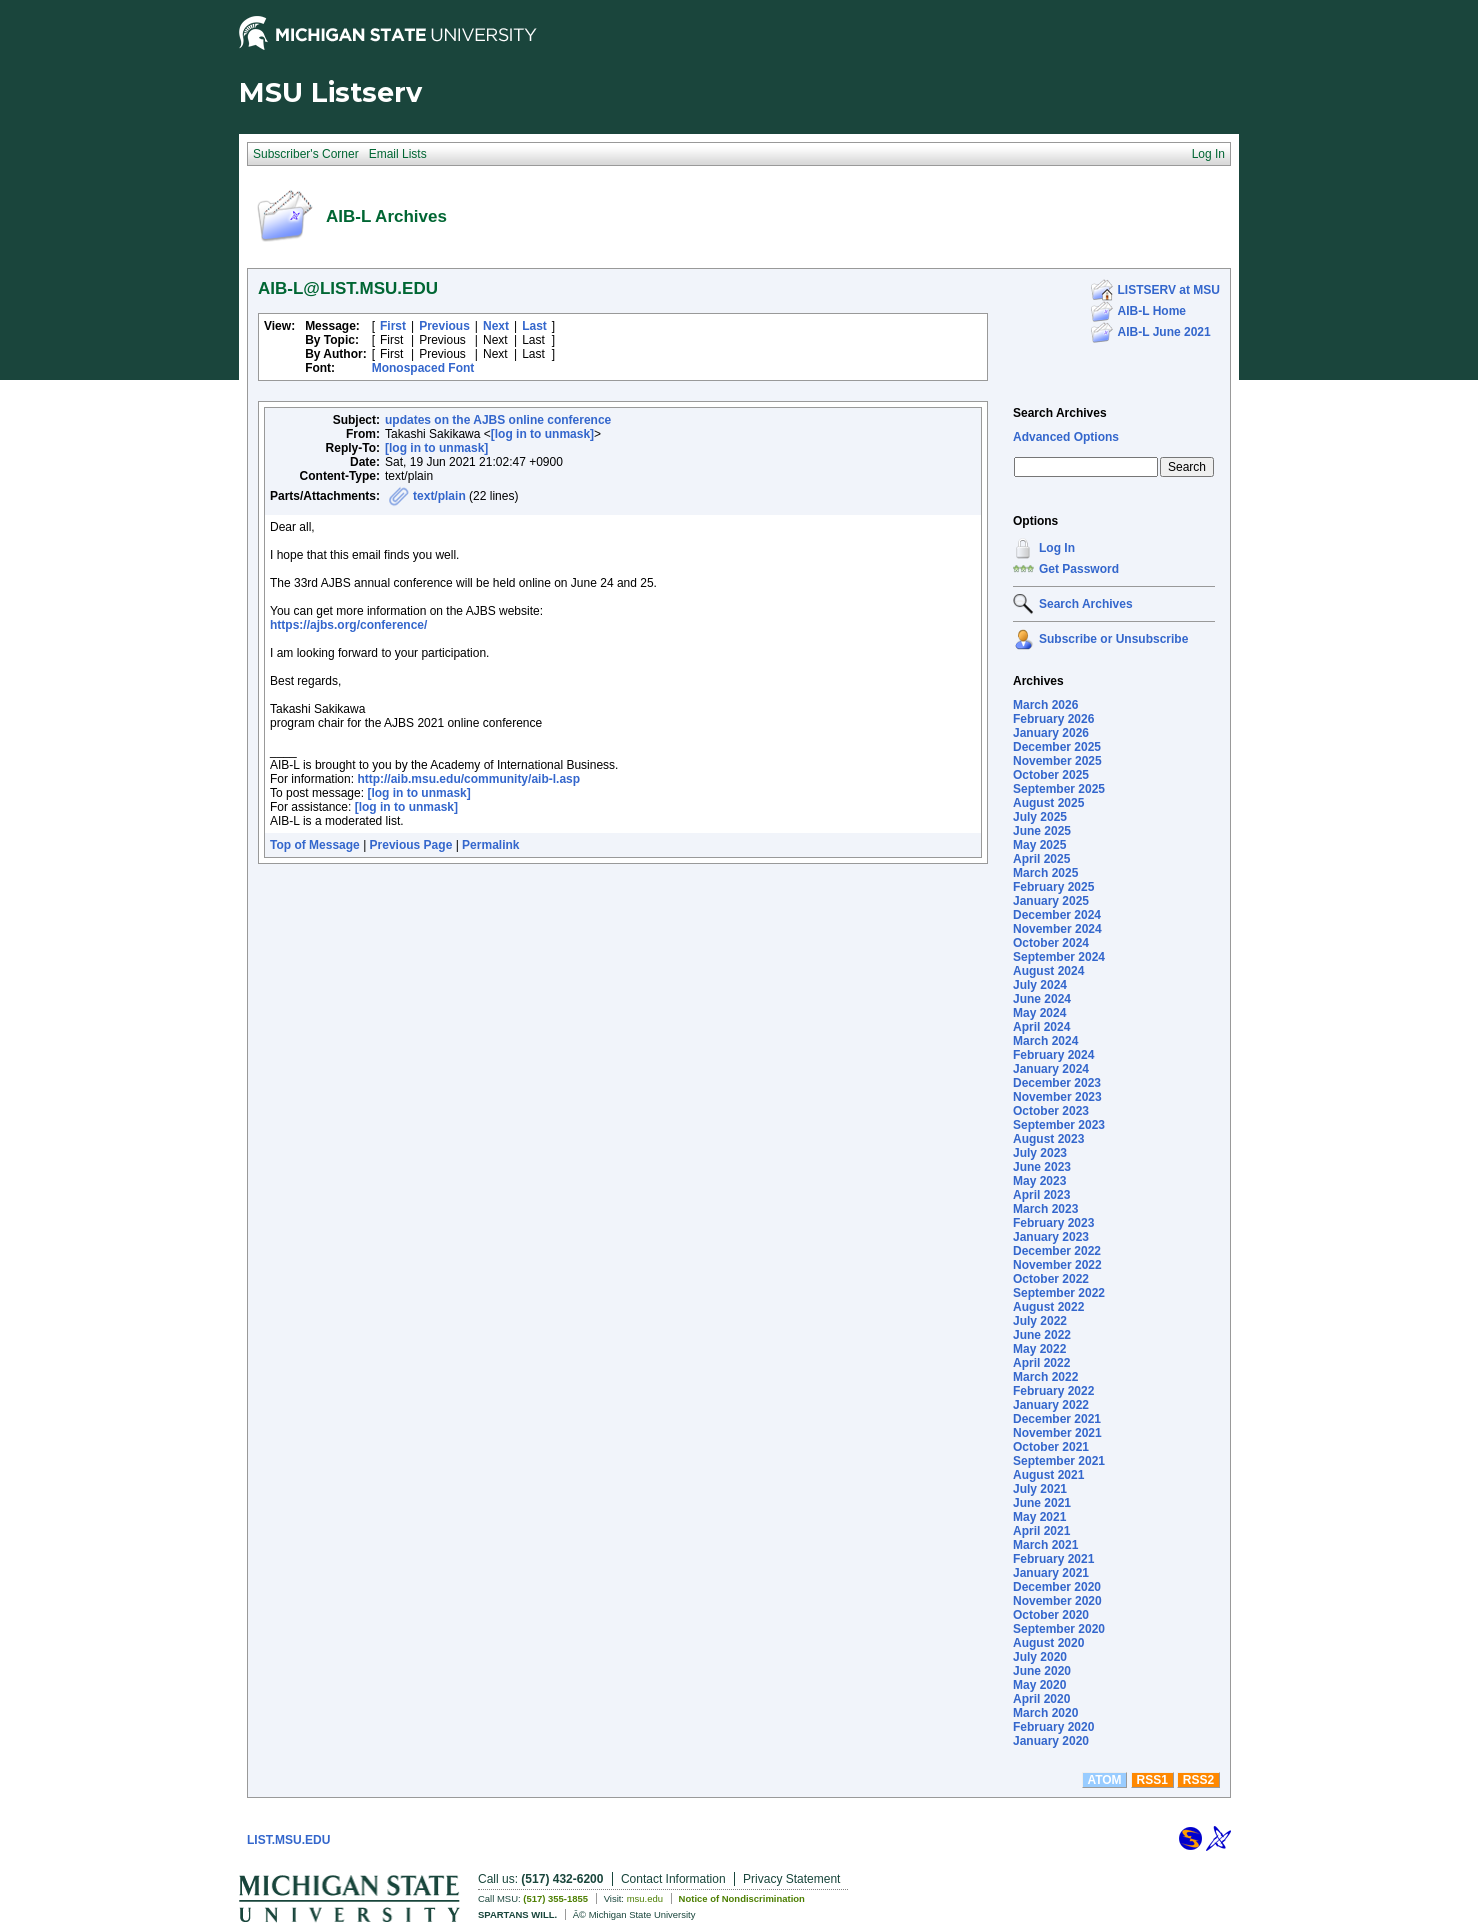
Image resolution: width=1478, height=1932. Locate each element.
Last (534, 326)
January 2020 (1051, 1741)
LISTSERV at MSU (1169, 290)
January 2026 (1051, 733)
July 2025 (1040, 817)
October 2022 (1051, 1279)
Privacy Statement (791, 1879)
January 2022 (1051, 1405)
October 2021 (1051, 1447)
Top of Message (315, 845)
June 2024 (1042, 999)
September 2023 (1059, 1125)
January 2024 (1051, 1069)
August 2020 (1048, 1643)
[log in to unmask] (542, 434)
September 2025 (1059, 789)
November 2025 (1057, 761)
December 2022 (1057, 1251)
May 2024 (1039, 1013)
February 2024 (1053, 1055)
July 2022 (1040, 1321)
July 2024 (1040, 985)
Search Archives (1060, 413)
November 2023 (1057, 1097)
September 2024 (1059, 957)
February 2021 (1053, 1559)
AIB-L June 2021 (1164, 332)
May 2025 (1039, 845)
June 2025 (1042, 831)
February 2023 (1053, 1223)
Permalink (490, 845)
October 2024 (1051, 943)
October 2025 (1051, 775)
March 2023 (1045, 1209)
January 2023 (1051, 1237)
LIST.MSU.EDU (288, 1840)
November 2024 (1057, 929)
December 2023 (1057, 1083)
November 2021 (1057, 1433)
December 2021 (1057, 1419)
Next (496, 326)
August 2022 (1048, 1307)
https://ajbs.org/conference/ (348, 625)
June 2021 (1042, 1503)
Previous (444, 326)
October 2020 (1051, 1615)
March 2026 (1045, 705)
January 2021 (1051, 1573)
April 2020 (1041, 1699)
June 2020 (1042, 1671)
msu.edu (645, 1898)
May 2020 (1039, 1685)
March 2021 (1045, 1545)
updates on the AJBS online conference (498, 420)
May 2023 (1039, 1181)
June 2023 (1042, 1167)
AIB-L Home (1152, 311)
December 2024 (1057, 915)
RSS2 (1198, 1780)
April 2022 (1041, 1363)
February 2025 (1053, 887)
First (393, 326)
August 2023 (1048, 1139)
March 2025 (1045, 873)
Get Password (1079, 569)
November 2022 (1057, 1265)
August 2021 (1048, 1475)
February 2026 (1053, 719)
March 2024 (1045, 1041)
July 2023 (1040, 1153)
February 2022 (1053, 1391)
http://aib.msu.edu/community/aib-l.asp (468, 779)
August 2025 (1048, 803)
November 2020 (1057, 1601)
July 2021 (1040, 1489)
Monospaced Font (423, 368)
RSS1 (1152, 1780)
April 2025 (1041, 859)
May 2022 (1039, 1349)
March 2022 (1045, 1377)
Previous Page (411, 845)
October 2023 (1051, 1111)
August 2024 (1048, 971)
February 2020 (1053, 1727)
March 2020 (1045, 1713)
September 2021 (1059, 1461)
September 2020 (1059, 1629)
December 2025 (1057, 747)
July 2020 (1040, 1657)
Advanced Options (1066, 437)
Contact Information (673, 1879)
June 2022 (1042, 1335)
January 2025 (1051, 901)
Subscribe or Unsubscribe (1113, 639)
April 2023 (1041, 1195)
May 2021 (1039, 1517)
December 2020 (1057, 1587)
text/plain (439, 496)
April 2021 (1041, 1531)
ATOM (1104, 1780)
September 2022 (1059, 1293)
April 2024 (1041, 1027)
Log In (1057, 548)
